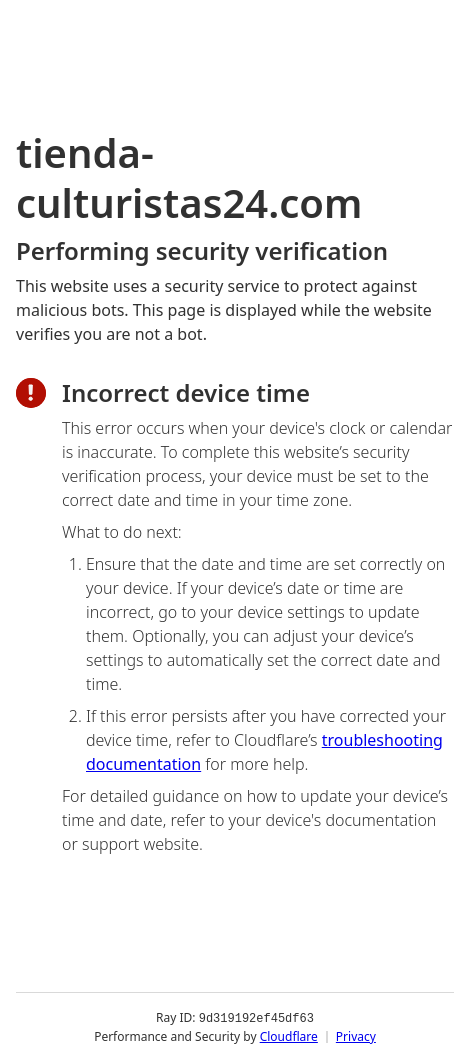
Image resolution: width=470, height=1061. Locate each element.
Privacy (356, 1035)
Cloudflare (289, 1035)
